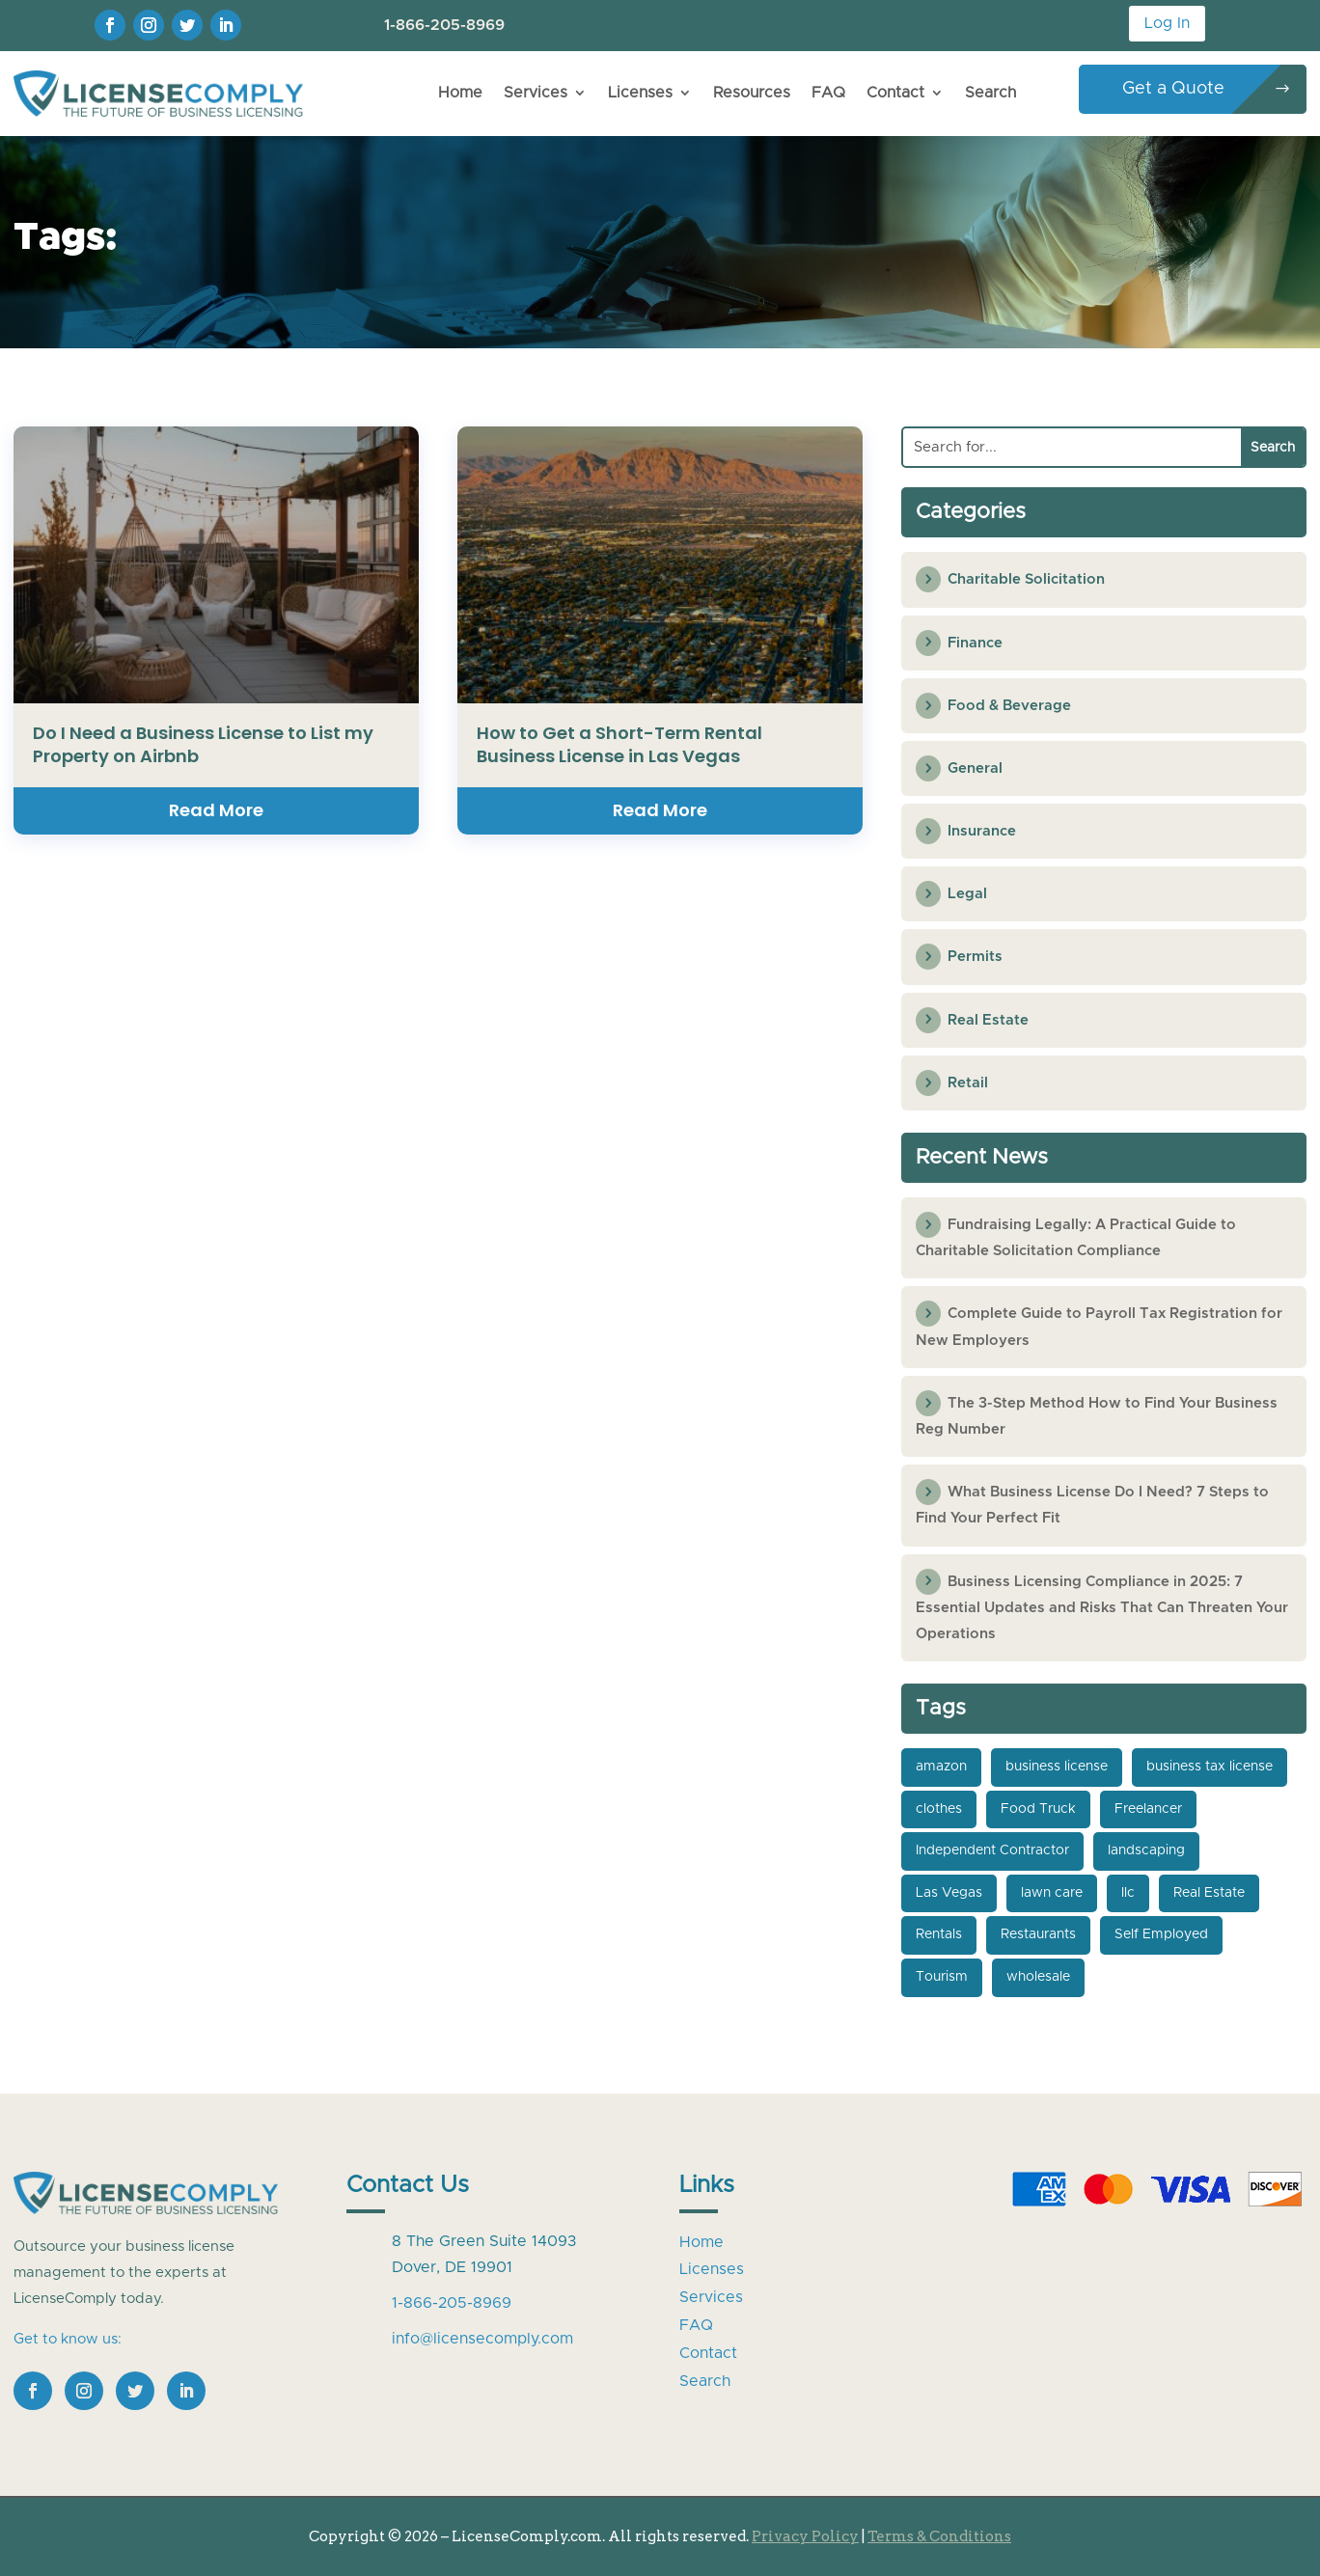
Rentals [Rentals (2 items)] (939, 1934)
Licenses (640, 92)
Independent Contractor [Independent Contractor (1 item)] (992, 1850)
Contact (895, 92)
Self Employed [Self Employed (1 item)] (1161, 1934)
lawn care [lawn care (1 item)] (1052, 1893)
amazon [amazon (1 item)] (941, 1766)
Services (535, 92)
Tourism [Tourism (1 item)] (942, 1977)
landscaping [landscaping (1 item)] (1146, 1850)
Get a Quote (1173, 88)
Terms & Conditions (939, 2536)
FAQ (828, 92)
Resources (751, 92)
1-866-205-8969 (444, 25)
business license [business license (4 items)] (1056, 1766)
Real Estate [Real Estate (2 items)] (1209, 1893)
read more (216, 810)
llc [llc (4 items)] (1128, 1893)
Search (990, 92)
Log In (1167, 23)
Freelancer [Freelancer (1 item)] (1148, 1809)
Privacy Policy (805, 2536)
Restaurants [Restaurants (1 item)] (1038, 1934)
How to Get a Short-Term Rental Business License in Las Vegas (619, 744)
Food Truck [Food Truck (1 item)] (1038, 1809)
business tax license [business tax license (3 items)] (1209, 1766)
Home (460, 92)
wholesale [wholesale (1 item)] (1038, 1977)
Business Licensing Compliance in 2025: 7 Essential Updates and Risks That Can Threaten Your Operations (1102, 1608)
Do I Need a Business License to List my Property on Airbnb (203, 744)
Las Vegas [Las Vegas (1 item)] (949, 1893)
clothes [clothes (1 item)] (939, 1809)
